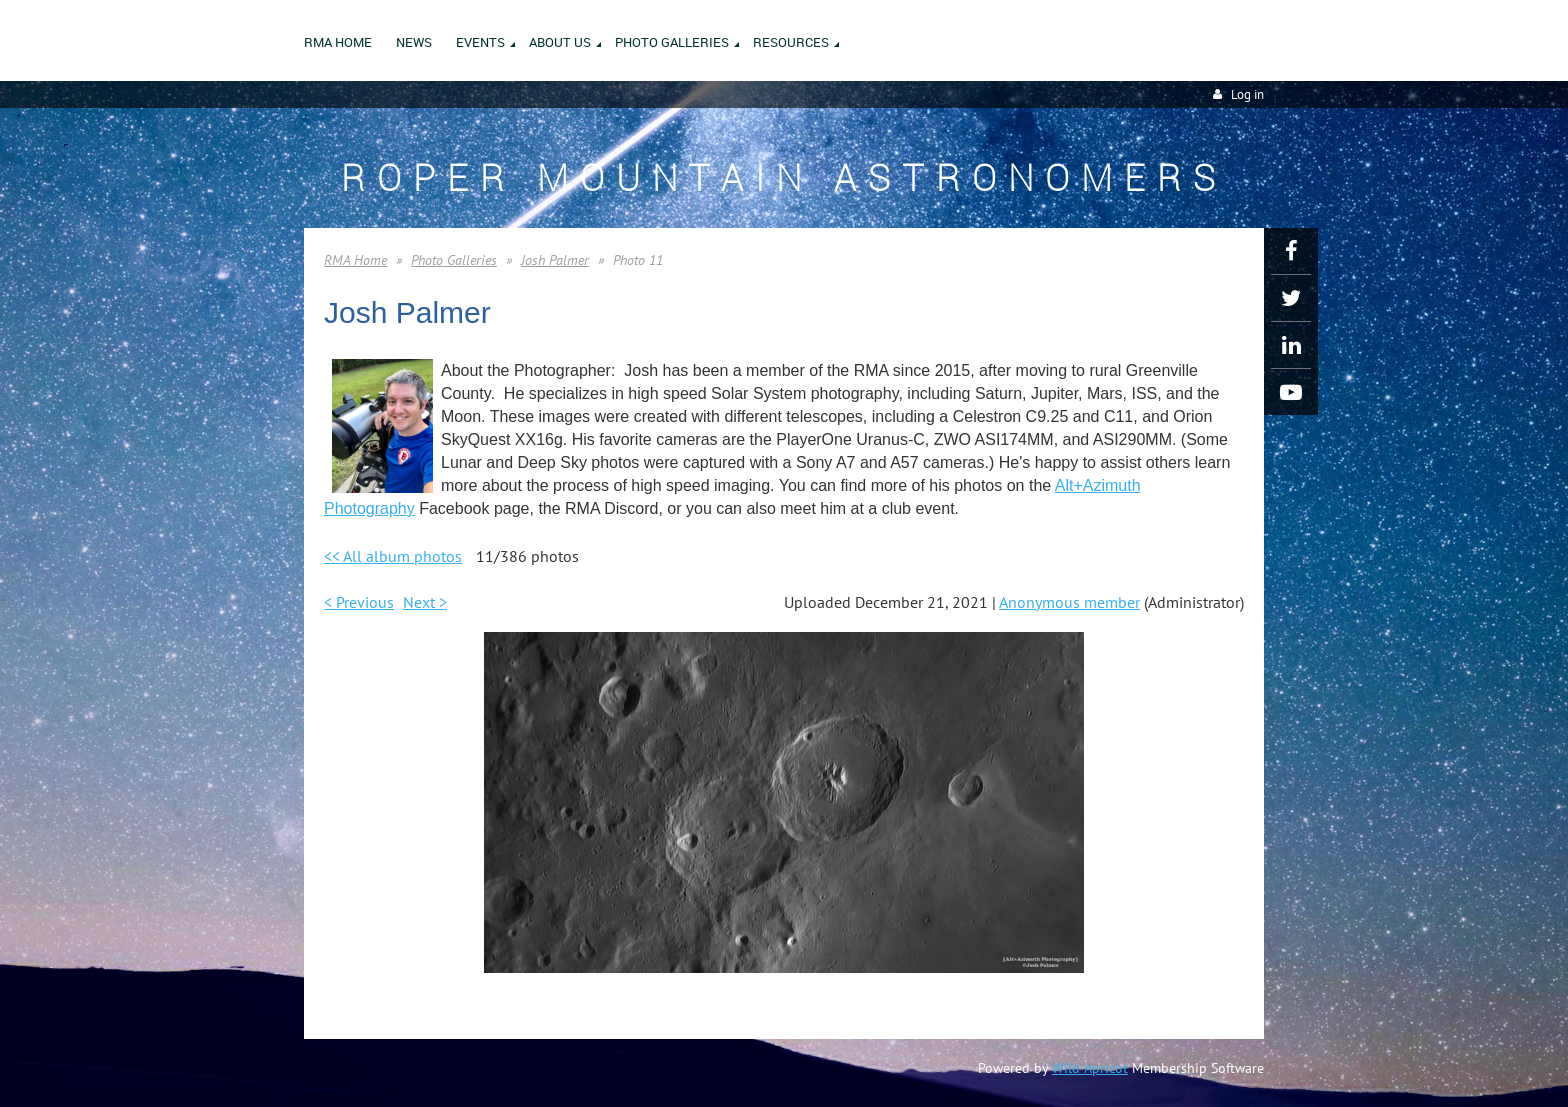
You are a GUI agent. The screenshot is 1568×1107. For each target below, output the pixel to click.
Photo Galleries (454, 260)
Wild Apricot (1090, 1068)
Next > (425, 602)
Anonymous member (1069, 602)
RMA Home (355, 260)
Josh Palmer (555, 260)
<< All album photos (393, 556)
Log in (1247, 94)
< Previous (359, 602)
